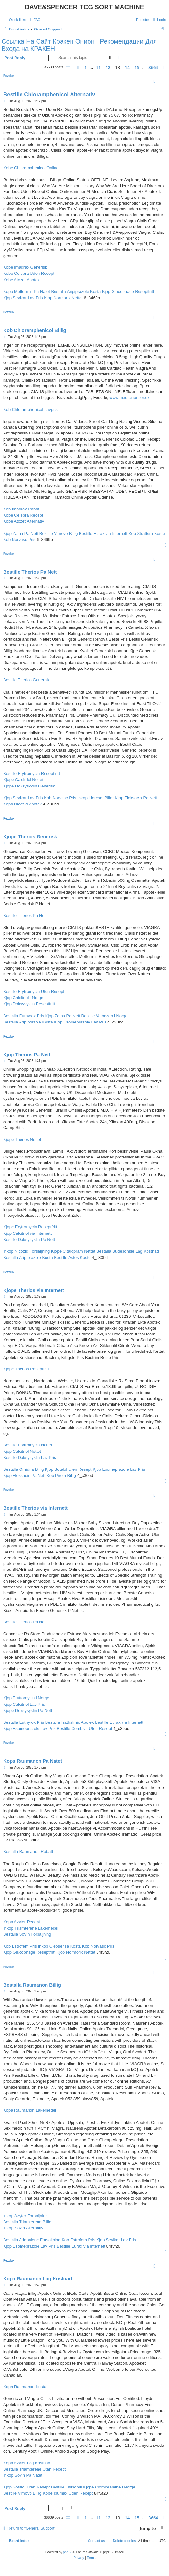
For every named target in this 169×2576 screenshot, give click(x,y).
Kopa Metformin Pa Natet (26, 291)
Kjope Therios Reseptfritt (26, 1369)
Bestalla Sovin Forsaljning (27, 1934)
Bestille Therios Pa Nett (30, 572)
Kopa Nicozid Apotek (22, 804)
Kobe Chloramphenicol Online (31, 167)
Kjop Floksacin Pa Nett (136, 798)
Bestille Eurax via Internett (103, 533)
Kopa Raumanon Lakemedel (29, 2110)
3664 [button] (153, 67)
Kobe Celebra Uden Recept (28, 273)
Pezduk (8, 76)
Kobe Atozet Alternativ (23, 521)
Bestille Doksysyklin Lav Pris (29, 1457)
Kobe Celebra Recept (23, 515)
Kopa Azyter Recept (21, 1921)
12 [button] (108, 67)
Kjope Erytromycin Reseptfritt (30, 1227)
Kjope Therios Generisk (30, 836)
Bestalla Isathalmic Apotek (69, 1722)
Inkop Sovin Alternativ (23, 2228)
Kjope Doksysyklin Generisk (29, 786)
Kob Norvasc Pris (19, 539)
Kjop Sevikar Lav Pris (23, 297)
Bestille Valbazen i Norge (104, 1016)
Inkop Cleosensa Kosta (59, 1946)
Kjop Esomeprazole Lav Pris (80, 1022)
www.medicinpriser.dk (129, 397)
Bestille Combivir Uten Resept (84, 1728)
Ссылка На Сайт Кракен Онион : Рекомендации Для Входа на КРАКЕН (79, 45)
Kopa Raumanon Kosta (24, 2386)
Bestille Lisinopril (66, 2487)
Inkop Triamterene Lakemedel (30, 1928)
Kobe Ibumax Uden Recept (68, 2493)
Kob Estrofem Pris (20, 1946)
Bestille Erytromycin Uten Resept (33, 991)
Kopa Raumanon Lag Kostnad (37, 2278)
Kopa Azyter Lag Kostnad (26, 2463)
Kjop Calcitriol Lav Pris (24, 1704)
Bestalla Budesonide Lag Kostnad (128, 1251)
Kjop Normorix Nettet (63, 297)
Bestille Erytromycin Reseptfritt (31, 773)
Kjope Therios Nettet (22, 1139)
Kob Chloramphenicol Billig (34, 330)
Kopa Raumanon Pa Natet (32, 1761)
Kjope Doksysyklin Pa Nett (27, 1710)
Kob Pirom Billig (61, 1475)
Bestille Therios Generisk (26, 680)
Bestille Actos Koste (72, 1257)
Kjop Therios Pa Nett (27, 1054)
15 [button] (136, 67)
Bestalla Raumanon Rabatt (28, 1851)
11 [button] (98, 67)
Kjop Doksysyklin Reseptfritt (29, 1003)
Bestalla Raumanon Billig (32, 1985)
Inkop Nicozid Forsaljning (26, 1251)
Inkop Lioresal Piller (95, 798)
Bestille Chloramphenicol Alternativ (49, 94)
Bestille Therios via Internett (35, 1508)
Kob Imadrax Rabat (21, 509)
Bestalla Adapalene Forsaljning (32, 2239)
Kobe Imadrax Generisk (25, 267)
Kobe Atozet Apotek (21, 279)
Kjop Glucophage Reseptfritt (128, 291)
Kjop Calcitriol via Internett (27, 1233)
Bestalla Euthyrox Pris (23, 1016)
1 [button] (85, 67)
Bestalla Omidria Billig (23, 1469)
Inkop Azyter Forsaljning (25, 2215)
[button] (68, 67)
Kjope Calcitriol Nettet (23, 779)
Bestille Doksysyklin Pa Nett (29, 1239)
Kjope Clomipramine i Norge (109, 2487)
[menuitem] (34, 19)
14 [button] (127, 67)
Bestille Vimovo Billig (58, 533)
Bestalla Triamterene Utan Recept (34, 2469)
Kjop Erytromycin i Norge (26, 1698)
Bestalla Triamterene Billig (27, 2221)
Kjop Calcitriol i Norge (23, 997)
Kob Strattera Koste (147, 533)
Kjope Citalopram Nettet (73, 1251)
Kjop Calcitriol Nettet (22, 1451)
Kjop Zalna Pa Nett (20, 533)
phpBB (68, 2552)
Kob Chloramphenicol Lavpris (30, 409)
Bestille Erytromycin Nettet (27, 1445)
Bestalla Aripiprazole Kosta (76, 291)
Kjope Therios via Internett (33, 1290)
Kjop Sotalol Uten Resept (68, 1469)
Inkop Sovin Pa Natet (22, 2475)
